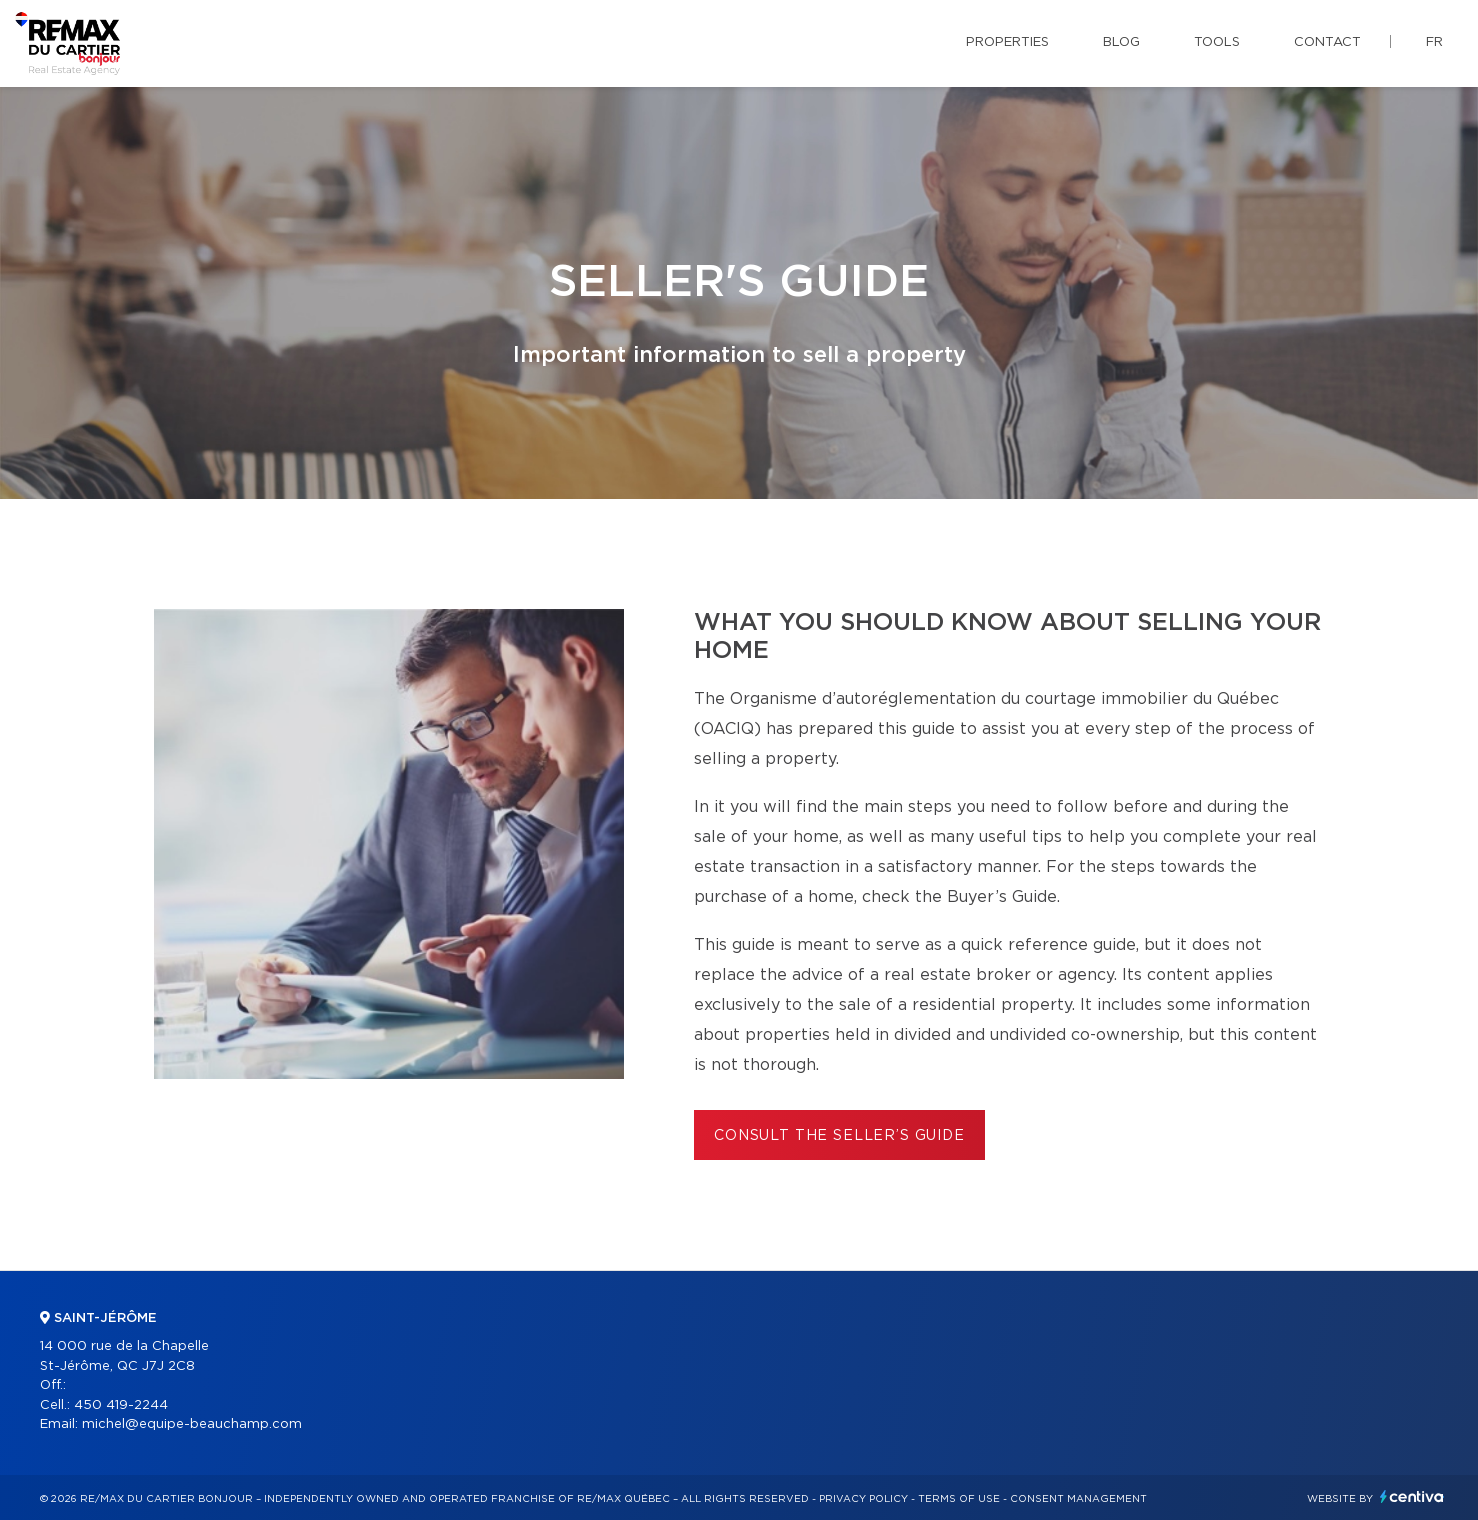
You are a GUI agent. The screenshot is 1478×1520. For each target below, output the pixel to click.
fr (1434, 42)
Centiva (1412, 1496)
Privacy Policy (863, 1499)
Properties (1007, 42)
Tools (1217, 42)
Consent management (1078, 1499)
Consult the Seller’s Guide (839, 1136)
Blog (1121, 42)
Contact (1327, 42)
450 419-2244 (121, 1405)
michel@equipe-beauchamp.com (192, 1424)
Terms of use (959, 1499)
